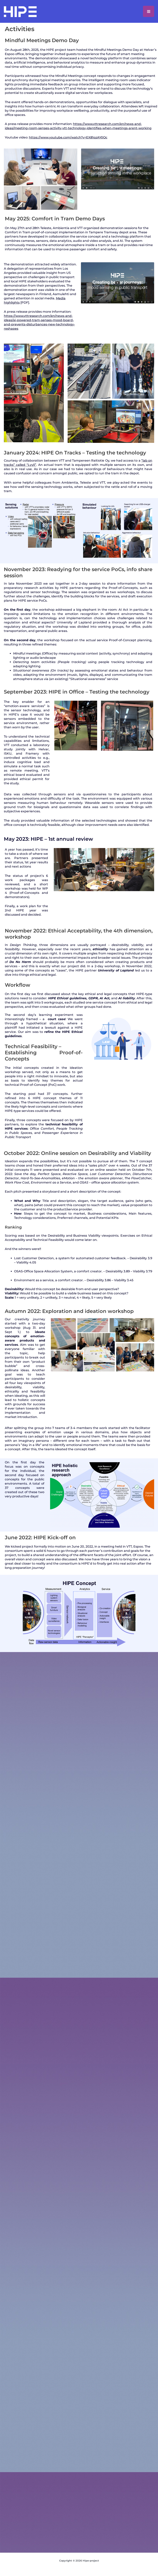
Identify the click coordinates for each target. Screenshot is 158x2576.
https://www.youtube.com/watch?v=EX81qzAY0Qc (68, 137)
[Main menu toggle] (148, 11)
